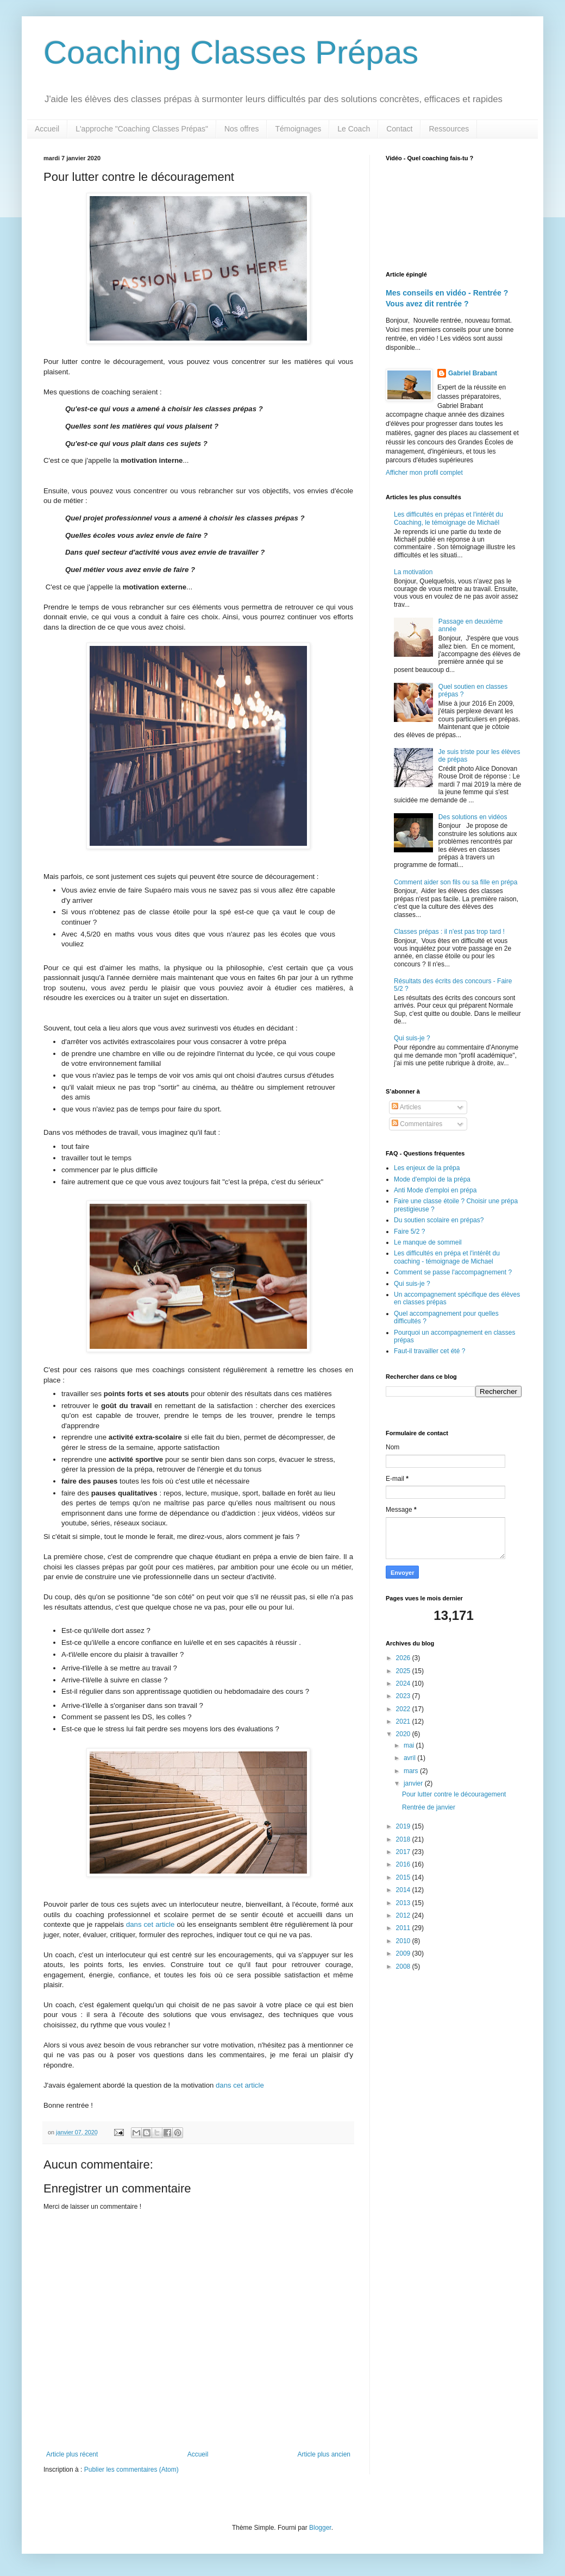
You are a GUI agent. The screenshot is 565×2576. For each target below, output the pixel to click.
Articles (406, 1107)
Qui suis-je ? (412, 1038)
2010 (404, 1941)
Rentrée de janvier (428, 1807)
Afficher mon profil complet (424, 472)
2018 (404, 1839)
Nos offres (241, 128)
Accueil (47, 128)
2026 (404, 1658)
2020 (404, 1734)
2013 (404, 1903)
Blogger (320, 2527)
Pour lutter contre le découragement (454, 1794)
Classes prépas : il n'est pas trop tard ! (449, 931)
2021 (404, 1721)
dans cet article (150, 1924)
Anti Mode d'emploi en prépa (435, 1190)
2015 (404, 1877)
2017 (404, 1852)
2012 (404, 1915)
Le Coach (353, 128)
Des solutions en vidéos (472, 817)
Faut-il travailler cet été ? (429, 1351)
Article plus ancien (324, 2454)
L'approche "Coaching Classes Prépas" (142, 128)
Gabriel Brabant (472, 373)
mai (410, 1745)
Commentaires (417, 1124)
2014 (404, 1890)
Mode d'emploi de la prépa (432, 1179)
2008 (404, 1966)
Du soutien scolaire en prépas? (439, 1220)
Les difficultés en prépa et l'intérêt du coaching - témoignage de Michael (447, 1257)
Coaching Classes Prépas (230, 52)
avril (410, 1758)
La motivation (413, 572)
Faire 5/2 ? (409, 1231)
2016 (404, 1864)
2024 (404, 1683)
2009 (404, 1953)
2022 (404, 1709)
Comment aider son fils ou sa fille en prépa (455, 882)
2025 (404, 1671)
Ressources (449, 128)
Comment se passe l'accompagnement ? (453, 1272)
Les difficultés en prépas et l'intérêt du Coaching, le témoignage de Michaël (448, 518)
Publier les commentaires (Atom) (131, 2469)
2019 (404, 1826)
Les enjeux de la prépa (427, 1168)
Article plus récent (72, 2454)
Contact (399, 128)
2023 (404, 1696)
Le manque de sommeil (428, 1242)
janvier (414, 1783)
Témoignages (298, 128)
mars (412, 1771)
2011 (404, 1928)
